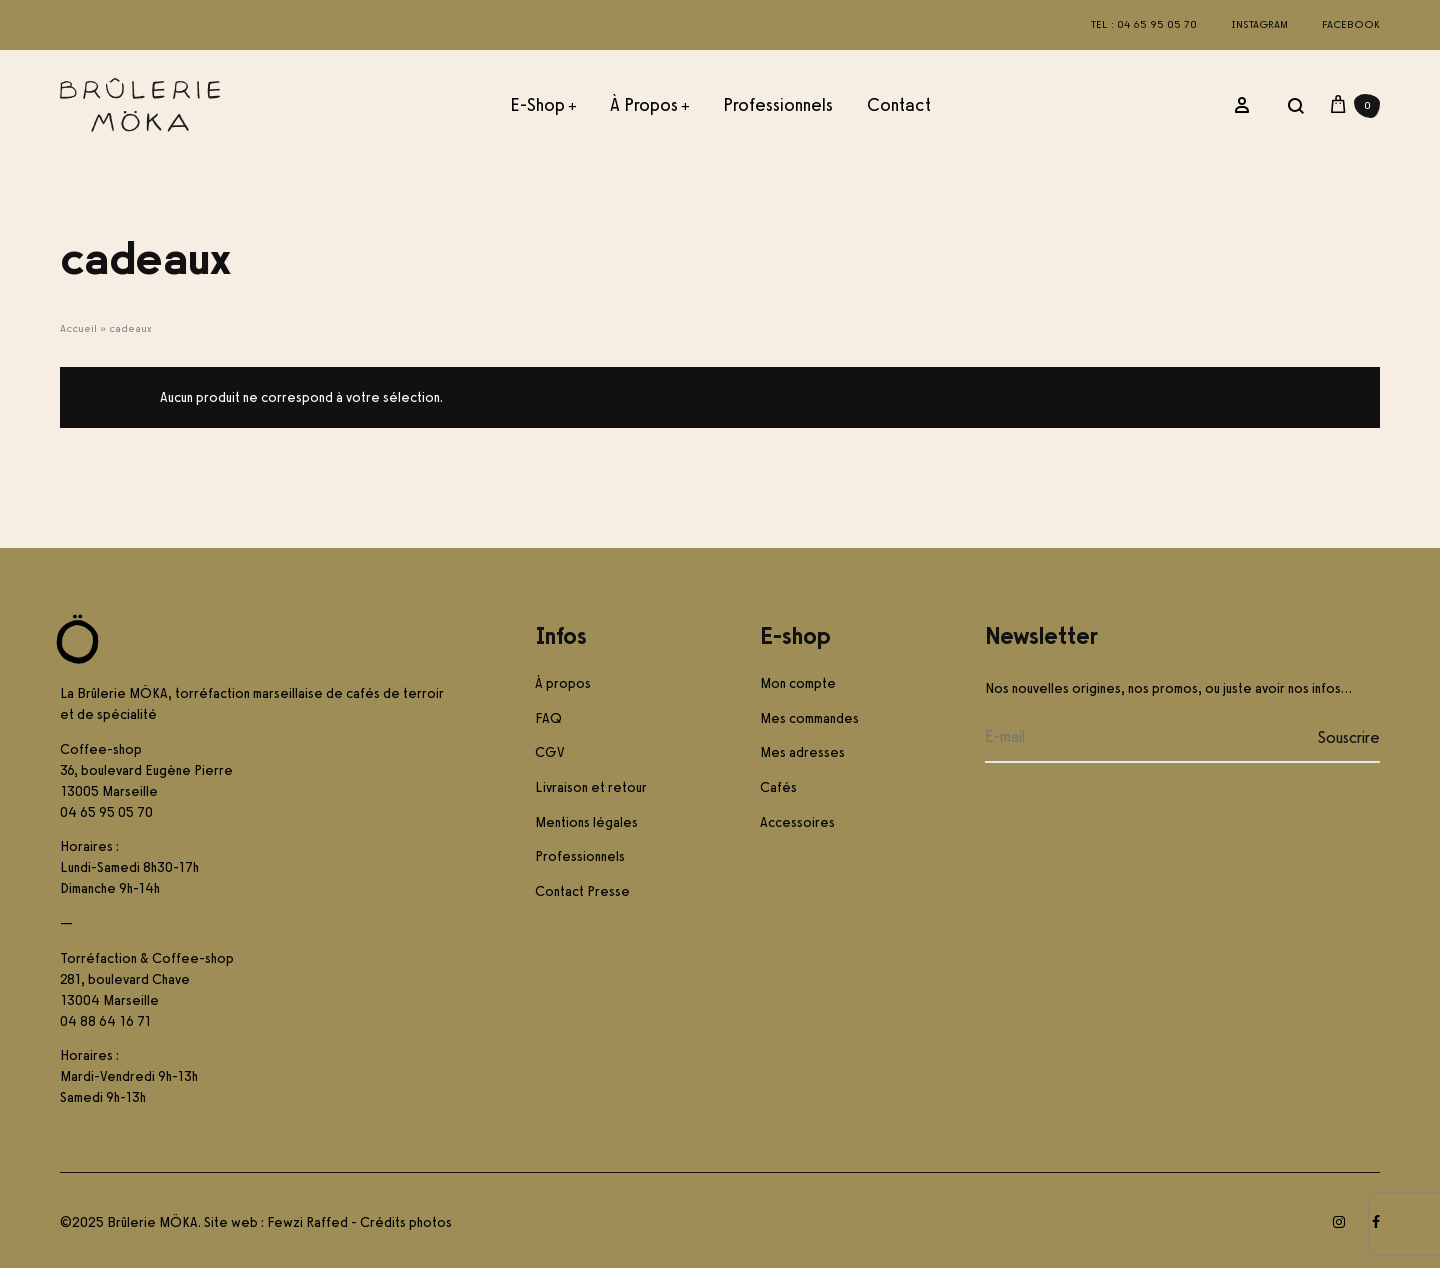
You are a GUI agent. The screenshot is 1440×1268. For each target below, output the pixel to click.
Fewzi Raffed (307, 1222)
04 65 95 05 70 (106, 812)
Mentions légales (586, 822)
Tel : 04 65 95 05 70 (1144, 24)
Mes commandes (809, 718)
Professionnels (778, 105)
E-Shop (543, 105)
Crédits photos (406, 1222)
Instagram (1259, 24)
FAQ (548, 718)
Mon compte (798, 683)
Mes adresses (802, 752)
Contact (899, 105)
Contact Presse (582, 891)
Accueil (78, 328)
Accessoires (797, 822)
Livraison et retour (591, 787)
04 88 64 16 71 (105, 1021)
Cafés (778, 787)
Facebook (1351, 24)
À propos (649, 105)
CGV (550, 752)
